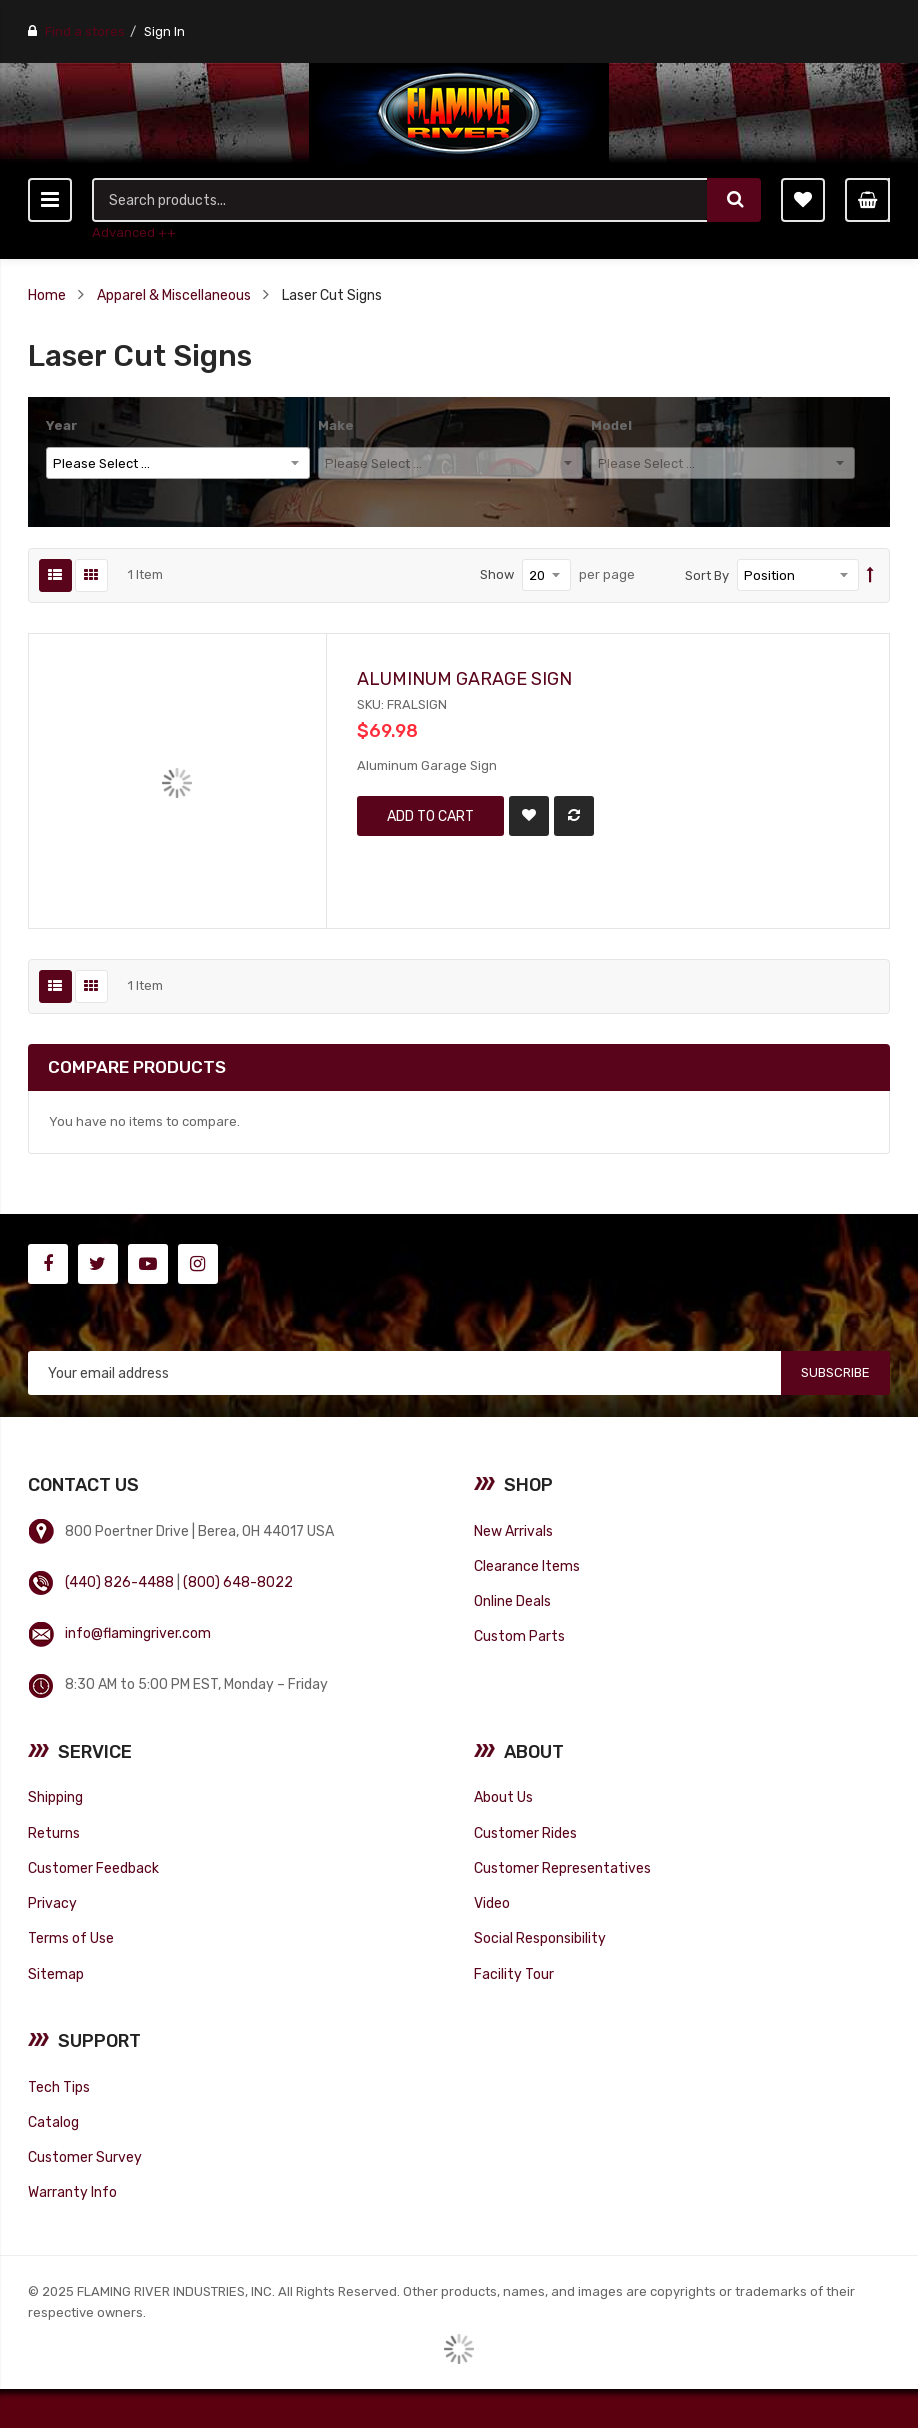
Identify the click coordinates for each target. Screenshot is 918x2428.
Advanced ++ (134, 232)
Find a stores (85, 31)
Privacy (52, 1903)
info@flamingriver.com (138, 1633)
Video (492, 1903)
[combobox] (401, 200)
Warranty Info (72, 2192)
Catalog (53, 2122)
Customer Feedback (93, 1868)
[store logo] (459, 113)
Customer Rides (525, 1833)
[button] (529, 816)
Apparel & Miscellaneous (174, 295)
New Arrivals (513, 1531)
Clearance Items (527, 1566)
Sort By (707, 575)
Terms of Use (71, 1938)
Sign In (164, 31)
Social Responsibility (540, 1938)
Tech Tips (59, 2087)
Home (47, 295)
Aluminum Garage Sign (464, 678)
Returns (54, 1833)
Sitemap (56, 1974)
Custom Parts (519, 1636)
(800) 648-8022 (238, 1582)
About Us (503, 1797)
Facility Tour (514, 1974)
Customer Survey (85, 2157)
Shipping (55, 1797)
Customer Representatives (562, 1868)
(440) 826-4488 (119, 1582)
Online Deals (512, 1601)
